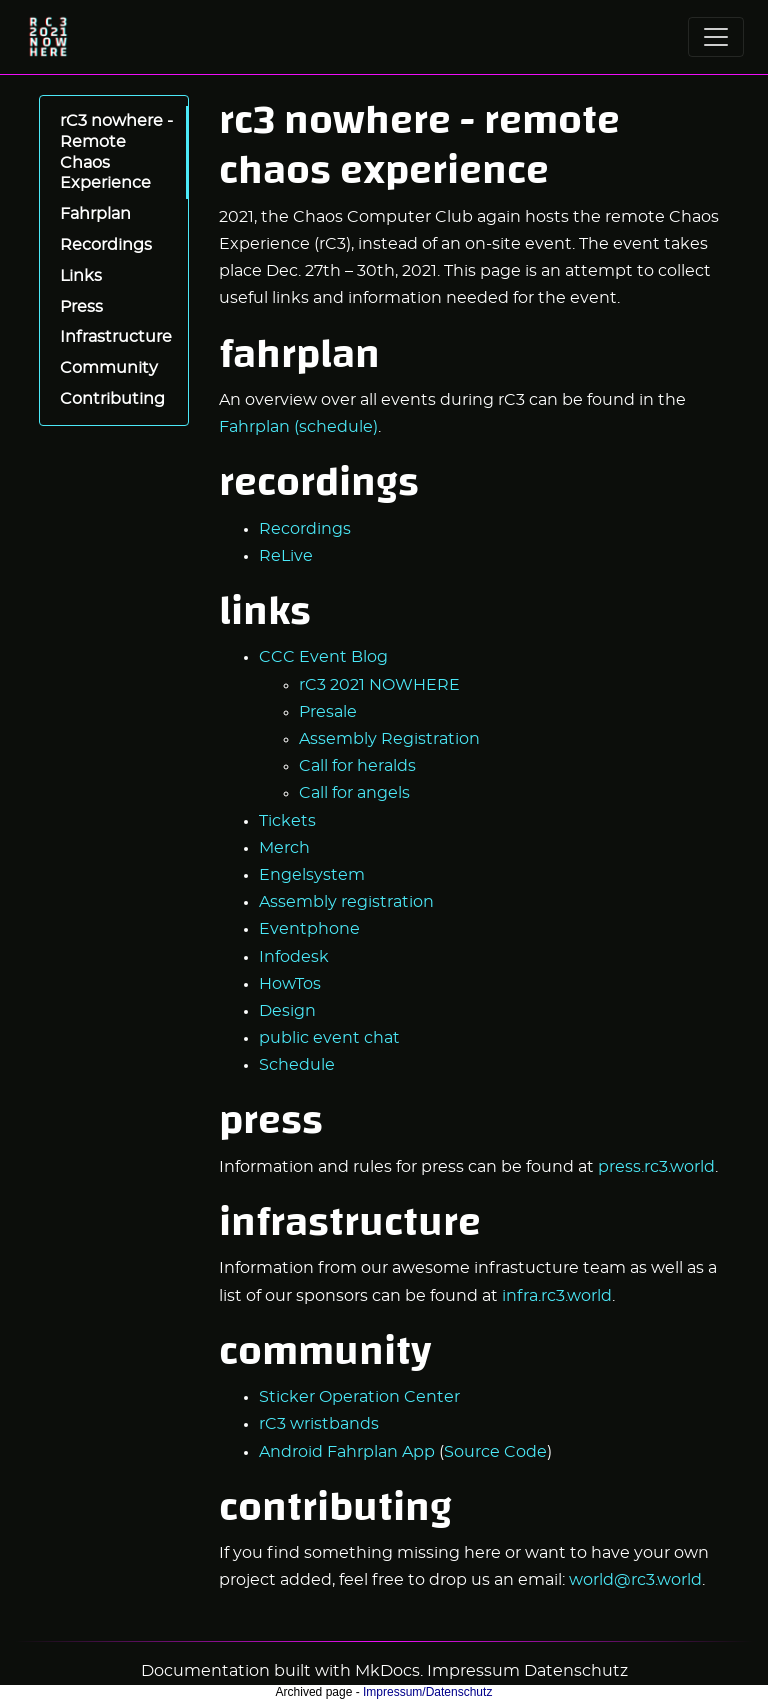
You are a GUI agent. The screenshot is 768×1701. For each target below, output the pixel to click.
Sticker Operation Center (359, 1397)
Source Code (495, 1452)
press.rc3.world (656, 1167)
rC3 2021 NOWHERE (379, 685)
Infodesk (294, 957)
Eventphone (309, 929)
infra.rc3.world (557, 1296)
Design (287, 1011)
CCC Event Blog (323, 657)
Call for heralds (357, 766)
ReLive (286, 556)
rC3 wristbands (319, 1424)
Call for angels (354, 793)
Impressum (473, 1671)
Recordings (106, 245)
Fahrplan (95, 214)
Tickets (287, 821)
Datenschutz (576, 1671)
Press (81, 307)
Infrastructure (116, 337)
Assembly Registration (389, 739)
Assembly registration (346, 902)
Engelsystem (312, 875)
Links (81, 276)
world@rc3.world (635, 1580)
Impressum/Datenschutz (427, 1692)
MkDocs (387, 1671)
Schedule (297, 1065)
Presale (328, 712)
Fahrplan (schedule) (298, 427)
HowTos (290, 984)
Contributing (112, 399)
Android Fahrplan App (347, 1452)
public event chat (329, 1038)
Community (109, 368)
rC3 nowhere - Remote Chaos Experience (116, 152)
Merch (284, 848)
